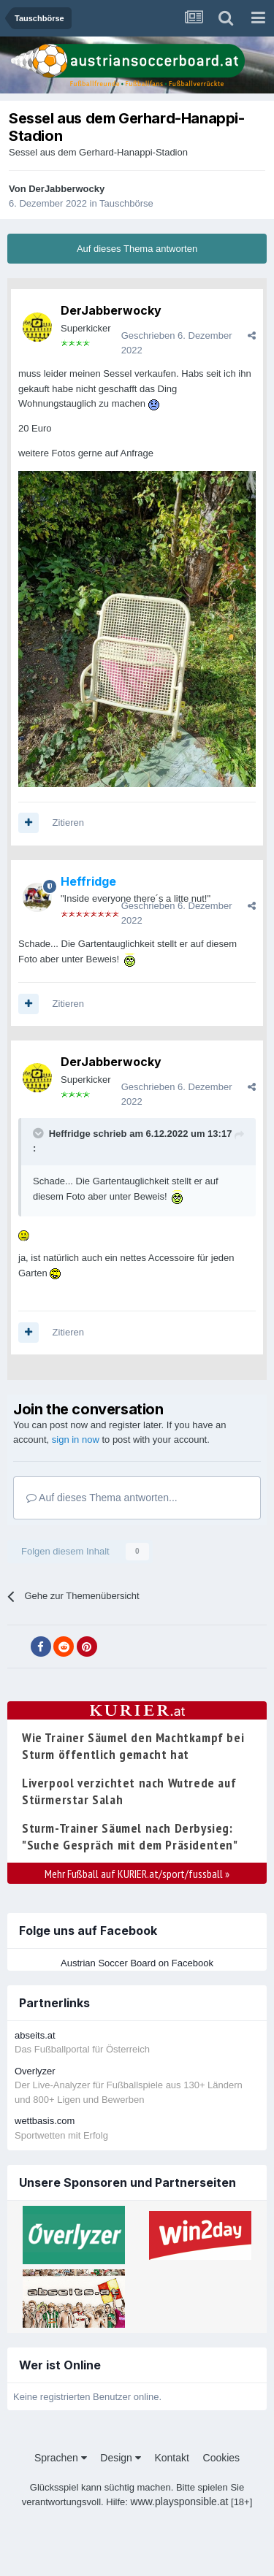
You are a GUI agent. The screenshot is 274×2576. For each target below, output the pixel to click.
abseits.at (35, 2035)
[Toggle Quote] (39, 1133)
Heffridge (70, 1133)
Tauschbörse (126, 203)
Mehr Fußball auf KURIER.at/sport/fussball (137, 1873)
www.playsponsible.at (180, 2501)
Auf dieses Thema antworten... (102, 1497)
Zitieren (68, 822)
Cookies (221, 2458)
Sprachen (60, 2458)
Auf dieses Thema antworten (137, 248)
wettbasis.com (45, 2120)
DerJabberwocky (66, 188)
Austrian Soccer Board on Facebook (137, 1963)
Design (120, 2458)
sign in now (75, 1439)
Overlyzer (35, 2071)
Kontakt (171, 2458)
